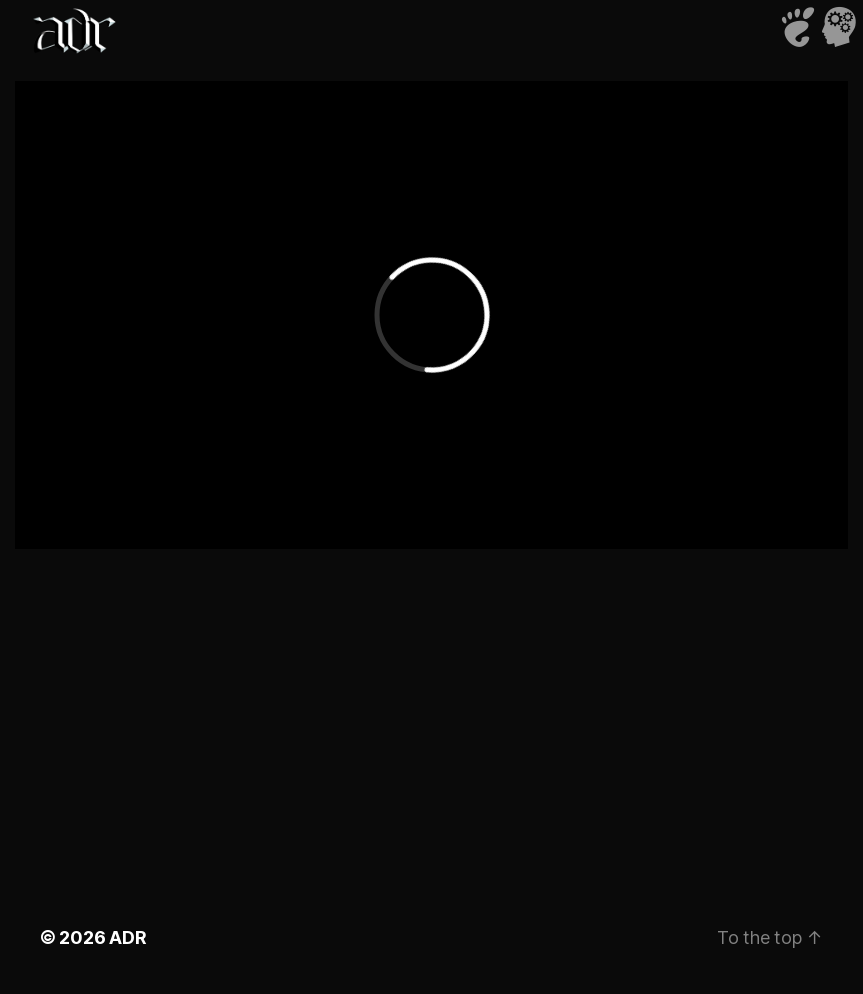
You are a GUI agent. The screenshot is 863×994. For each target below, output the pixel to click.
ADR (127, 937)
